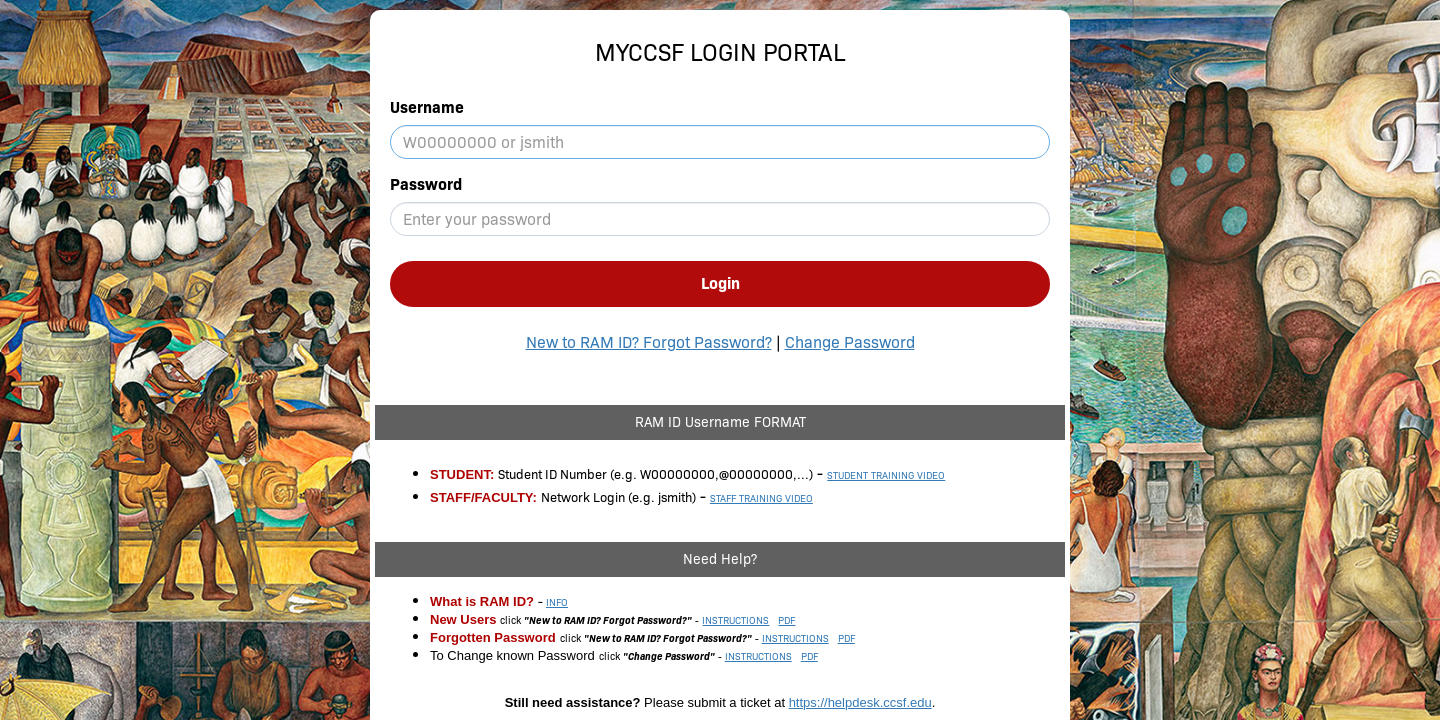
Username (427, 107)
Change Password (850, 342)
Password (426, 184)
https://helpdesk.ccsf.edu (860, 702)
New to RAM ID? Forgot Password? (649, 342)
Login (720, 283)
